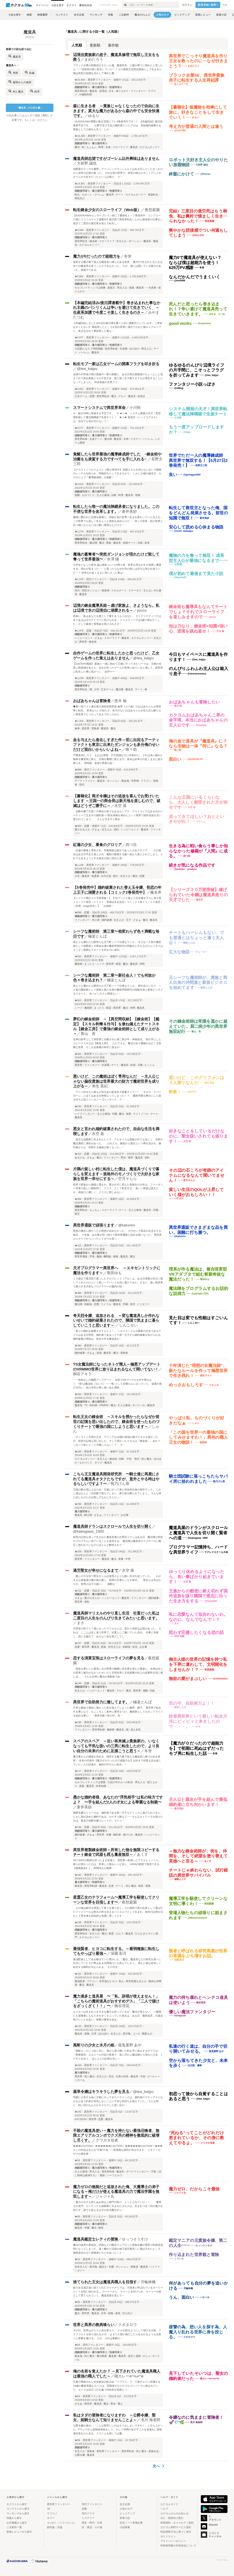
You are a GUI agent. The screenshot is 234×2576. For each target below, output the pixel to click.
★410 (78, 1154)
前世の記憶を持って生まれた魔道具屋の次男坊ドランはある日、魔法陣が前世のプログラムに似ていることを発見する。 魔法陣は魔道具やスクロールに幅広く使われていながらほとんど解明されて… (118, 1541)
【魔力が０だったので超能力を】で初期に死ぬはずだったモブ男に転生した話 (196, 1748)
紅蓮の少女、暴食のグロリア (97, 845)
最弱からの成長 (19, 82)
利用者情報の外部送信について (178, 2545)
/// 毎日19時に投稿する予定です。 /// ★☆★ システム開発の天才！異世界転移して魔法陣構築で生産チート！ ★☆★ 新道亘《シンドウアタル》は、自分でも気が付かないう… (117, 417)
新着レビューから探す (19, 2531)
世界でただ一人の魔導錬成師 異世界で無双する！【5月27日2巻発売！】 (198, 460)
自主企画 (125, 2504)
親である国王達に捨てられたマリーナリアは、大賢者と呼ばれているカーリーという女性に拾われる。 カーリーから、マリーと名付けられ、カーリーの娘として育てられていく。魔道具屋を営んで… (118, 2291)
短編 (30, 72)
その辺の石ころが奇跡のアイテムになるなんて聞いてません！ (197, 1175)
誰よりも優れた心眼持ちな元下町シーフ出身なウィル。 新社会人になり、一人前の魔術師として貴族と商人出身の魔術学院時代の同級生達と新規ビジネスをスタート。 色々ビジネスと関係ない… (118, 989)
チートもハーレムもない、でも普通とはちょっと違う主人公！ (196, 937)
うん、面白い (181, 2297)
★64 (77, 2344)
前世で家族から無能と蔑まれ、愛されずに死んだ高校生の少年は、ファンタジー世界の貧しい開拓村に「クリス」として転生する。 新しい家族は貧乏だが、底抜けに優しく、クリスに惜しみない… (118, 1188)
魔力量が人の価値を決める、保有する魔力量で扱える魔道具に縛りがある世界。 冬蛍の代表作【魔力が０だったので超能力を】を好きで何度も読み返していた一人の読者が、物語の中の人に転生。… (117, 1760)
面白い (175, 759)
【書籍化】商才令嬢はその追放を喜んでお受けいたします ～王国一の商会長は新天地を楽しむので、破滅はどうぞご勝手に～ (116, 801)
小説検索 (125, 2527)
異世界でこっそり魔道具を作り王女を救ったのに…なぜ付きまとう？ (198, 61)
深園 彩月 (119, 1953)
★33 (77, 2259)
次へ (158, 2466)
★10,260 (80, 136)
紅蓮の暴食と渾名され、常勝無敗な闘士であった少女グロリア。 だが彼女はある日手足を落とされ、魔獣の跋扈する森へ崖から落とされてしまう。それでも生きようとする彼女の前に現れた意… (118, 854)
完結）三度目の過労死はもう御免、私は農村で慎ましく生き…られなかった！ (198, 216)
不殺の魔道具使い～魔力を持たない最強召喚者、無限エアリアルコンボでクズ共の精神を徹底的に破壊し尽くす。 (116, 2135)
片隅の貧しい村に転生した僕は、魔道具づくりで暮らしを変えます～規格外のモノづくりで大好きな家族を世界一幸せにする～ (116, 1174)
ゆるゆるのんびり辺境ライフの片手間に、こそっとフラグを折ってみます (196, 370)
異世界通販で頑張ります (93, 1225)
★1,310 (79, 721)
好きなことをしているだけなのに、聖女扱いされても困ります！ (198, 1136)
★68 (77, 2440)
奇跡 (13, 72)
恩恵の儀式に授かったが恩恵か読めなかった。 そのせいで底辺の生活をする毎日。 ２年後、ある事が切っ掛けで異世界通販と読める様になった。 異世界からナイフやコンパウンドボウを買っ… (117, 1234)
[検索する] (125, 5)
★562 (78, 1054)
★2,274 (79, 531)
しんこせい (128, 1325)
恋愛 (88, 630)
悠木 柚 (120, 701)
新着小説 (125, 2517)
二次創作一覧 (14, 2527)
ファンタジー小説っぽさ (192, 384)
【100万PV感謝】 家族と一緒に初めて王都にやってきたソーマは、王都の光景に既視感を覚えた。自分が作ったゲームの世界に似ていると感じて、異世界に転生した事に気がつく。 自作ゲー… (118, 667)
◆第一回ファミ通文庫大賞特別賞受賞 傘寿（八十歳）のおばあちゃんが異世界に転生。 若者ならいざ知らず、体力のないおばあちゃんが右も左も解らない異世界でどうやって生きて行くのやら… (117, 710)
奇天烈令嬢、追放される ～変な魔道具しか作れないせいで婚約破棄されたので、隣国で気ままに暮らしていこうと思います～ (116, 1320)
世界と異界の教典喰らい (93, 2325)
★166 (78, 1922)
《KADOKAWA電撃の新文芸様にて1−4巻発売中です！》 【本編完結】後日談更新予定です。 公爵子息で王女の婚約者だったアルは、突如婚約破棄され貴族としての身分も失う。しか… (118, 125)
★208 (78, 1551)
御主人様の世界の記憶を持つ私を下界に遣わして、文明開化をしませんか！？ (198, 1664)
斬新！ (175, 1091)
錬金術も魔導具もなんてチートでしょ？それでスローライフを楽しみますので (198, 611)
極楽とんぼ (97, 936)
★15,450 (80, 79)
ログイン (187, 5)
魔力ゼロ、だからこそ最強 (194, 2189)
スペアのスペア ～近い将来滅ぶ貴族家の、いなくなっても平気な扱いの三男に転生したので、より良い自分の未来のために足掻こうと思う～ (116, 1746)
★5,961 (79, 276)
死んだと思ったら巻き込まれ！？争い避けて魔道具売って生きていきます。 (198, 309)
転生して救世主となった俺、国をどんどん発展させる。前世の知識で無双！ (198, 512)
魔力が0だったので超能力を (96, 256)
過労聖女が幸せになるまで (95, 1570)
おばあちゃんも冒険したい (194, 702)
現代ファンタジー (96, 579)
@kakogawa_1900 (88, 1531)
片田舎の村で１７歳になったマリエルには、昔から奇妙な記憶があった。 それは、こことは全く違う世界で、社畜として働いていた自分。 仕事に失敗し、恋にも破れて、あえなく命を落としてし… (117, 1632)
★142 (78, 2111)
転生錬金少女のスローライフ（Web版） (107, 210)
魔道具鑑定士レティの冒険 (95, 2239)
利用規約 (165, 2522)
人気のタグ (126, 2508)
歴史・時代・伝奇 (92, 2522)
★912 (78, 1000)
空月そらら (127, 1179)
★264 (78, 1394)
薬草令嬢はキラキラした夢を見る (101, 2091)
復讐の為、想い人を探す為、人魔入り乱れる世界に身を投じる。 (198, 2332)
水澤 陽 (113, 559)
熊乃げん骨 (120, 1484)
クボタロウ (127, 2325)
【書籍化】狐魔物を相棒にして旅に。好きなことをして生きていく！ (198, 112)
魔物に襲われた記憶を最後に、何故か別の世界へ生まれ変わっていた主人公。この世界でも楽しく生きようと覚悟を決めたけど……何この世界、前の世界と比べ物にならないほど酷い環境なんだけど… (118, 521)
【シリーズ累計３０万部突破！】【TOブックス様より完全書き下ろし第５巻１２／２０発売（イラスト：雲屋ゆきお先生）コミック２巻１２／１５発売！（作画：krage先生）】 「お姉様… (118, 902)
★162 (78, 1875)
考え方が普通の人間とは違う (196, 126)
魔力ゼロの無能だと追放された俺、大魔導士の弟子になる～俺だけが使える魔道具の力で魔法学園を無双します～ (116, 2191)
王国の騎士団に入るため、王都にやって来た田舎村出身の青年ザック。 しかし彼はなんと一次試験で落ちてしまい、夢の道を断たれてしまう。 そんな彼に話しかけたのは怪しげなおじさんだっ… (117, 1493)
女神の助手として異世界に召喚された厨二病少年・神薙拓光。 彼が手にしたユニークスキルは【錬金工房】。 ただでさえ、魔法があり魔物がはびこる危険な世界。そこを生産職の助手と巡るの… (117, 1043)
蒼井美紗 (129, 511)
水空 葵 (120, 806)
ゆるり (93, 116)
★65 (77, 2302)
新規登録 (208, 5)
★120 (78, 2026)
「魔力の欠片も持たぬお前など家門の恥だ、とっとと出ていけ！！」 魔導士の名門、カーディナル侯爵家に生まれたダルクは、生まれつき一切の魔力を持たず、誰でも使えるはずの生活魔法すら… (118, 2206)
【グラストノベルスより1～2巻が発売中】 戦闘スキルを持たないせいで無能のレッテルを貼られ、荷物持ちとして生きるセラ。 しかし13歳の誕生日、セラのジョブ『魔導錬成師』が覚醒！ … (117, 473)
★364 (78, 1199)
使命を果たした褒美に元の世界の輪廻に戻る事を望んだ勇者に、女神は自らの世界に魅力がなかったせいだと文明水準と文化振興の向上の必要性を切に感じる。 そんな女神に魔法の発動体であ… (118, 1672)
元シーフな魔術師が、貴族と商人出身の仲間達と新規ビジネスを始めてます (198, 982)
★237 (78, 1643)
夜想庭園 (152, 210)
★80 (77, 2216)
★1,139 (79, 865)
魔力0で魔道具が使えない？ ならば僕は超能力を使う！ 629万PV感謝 (197, 262)
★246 (78, 1683)
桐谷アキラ (82, 1374)
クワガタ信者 (107, 2140)
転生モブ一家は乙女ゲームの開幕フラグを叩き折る (116, 364)
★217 (78, 1771)
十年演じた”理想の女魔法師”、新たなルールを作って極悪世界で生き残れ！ (198, 1370)
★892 (78, 826)
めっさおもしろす (186, 1384)
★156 (78, 1827)
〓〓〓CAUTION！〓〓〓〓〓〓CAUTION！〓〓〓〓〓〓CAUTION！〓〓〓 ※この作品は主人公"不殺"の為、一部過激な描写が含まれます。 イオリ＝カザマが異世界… (118, 2149)
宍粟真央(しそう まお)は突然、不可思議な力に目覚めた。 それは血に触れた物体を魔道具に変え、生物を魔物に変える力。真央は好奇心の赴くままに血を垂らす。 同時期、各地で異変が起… (118, 759)
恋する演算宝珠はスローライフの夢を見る (108, 1658)
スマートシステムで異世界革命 (99, 408)
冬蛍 (128, 256)
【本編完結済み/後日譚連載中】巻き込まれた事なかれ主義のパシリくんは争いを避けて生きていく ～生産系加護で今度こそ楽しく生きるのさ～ (116, 307)
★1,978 (79, 630)
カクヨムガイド (169, 2504)
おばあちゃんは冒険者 (92, 701)
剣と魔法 (15, 91)
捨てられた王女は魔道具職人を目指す (105, 2282)
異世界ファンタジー (99, 79)
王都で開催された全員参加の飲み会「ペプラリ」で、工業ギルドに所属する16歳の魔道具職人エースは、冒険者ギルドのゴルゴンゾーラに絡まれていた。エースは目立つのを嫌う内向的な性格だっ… (116, 2385)
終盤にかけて (181, 174)
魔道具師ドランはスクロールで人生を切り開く (112, 1526)
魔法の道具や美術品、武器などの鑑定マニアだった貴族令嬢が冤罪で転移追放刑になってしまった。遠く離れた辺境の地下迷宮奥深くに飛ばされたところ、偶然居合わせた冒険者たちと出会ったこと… (118, 2248)
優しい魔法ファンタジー (192, 2011)
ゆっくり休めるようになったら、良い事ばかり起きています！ (197, 1576)
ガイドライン (168, 2536)
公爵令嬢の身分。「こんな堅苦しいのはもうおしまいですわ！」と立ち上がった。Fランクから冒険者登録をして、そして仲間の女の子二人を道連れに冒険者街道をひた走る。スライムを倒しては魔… (118, 2429)
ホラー (51, 2517)
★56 (77, 2160)
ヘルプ (164, 2508)
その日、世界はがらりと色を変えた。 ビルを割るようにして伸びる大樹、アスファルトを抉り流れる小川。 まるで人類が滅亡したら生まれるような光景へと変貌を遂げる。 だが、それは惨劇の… (117, 2334)
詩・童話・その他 (92, 2527)
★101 (78, 1973)
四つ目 (131, 845)
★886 (78, 912)
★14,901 (80, 183)
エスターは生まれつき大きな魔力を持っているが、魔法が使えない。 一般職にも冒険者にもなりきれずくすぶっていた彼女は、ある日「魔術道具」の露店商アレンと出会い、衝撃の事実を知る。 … (118, 2015)
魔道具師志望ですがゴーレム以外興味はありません (116, 158)
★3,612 (79, 484)
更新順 (95, 45)
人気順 (76, 45)
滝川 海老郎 (150, 2420)
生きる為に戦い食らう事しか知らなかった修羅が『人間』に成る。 (198, 851)
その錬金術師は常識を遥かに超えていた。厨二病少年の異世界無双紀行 (198, 1026)
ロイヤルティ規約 (183, 2522)
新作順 (113, 45)
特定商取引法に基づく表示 (175, 2531)
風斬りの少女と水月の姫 (93, 2045)
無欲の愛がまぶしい (188, 1678)
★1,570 (79, 579)
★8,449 (79, 230)
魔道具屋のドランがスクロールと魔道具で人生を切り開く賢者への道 (198, 1532)
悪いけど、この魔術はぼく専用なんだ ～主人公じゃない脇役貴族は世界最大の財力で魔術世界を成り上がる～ (116, 1081)
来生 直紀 (100, 1086)
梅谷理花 (121, 2006)
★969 (78, 769)
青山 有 (88, 1034)
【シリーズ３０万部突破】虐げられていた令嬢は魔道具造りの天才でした (198, 894)
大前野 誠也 (87, 163)
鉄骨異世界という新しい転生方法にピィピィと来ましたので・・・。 (198, 1721)
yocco (142, 610)
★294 (78, 1504)
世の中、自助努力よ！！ (191, 1703)
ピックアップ (127, 2513)
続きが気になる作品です (192, 865)
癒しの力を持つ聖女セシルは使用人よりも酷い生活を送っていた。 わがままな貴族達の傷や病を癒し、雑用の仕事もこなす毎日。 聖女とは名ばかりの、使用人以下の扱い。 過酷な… (117, 1580)
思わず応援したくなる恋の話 (196, 1632)
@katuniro (126, 1225)
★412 (78, 1245)
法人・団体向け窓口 (171, 2517)
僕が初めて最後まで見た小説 (196, 573)
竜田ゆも (114, 1273)
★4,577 (79, 428)
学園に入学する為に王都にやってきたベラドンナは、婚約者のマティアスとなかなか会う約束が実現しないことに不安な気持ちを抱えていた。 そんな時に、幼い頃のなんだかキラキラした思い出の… (118, 2101)
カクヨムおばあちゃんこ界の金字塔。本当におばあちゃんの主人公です (198, 720)
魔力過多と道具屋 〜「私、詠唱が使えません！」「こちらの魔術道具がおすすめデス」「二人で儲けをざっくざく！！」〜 (116, 2001)
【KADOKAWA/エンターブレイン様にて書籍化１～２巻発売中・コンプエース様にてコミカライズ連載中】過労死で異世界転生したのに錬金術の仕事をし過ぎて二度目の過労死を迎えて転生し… (118, 219)
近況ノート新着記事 (131, 2522)
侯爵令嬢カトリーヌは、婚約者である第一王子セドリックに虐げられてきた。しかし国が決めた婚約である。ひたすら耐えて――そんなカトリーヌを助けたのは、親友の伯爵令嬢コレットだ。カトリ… (118, 1816)
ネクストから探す (17, 2504)
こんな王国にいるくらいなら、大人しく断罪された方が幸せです (198, 802)
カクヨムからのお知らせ (174, 2513)
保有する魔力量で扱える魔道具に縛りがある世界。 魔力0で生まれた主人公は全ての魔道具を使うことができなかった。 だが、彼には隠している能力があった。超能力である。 (118, 265)
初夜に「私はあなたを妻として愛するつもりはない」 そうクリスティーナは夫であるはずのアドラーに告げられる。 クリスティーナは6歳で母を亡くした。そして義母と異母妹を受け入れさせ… (117, 620)
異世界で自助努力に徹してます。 (101, 1702)
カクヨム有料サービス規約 (175, 2527)
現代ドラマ (88, 2513)
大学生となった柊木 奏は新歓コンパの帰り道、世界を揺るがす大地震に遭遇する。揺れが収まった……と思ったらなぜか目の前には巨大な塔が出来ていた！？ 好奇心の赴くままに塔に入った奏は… (117, 568)
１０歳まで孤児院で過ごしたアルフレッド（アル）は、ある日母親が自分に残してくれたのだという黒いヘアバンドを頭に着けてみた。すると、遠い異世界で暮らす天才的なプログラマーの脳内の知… (118, 1282)
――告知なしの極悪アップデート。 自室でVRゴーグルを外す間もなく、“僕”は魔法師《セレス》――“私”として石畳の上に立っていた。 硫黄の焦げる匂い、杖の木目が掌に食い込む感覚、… (117, 1383)
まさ (80, 1623)
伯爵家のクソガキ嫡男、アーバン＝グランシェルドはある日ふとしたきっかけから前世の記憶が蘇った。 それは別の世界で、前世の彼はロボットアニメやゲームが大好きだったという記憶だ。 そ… (118, 172)
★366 (78, 1293)
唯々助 (131, 749)
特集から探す (14, 2517)
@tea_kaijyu (87, 369)
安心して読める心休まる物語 (196, 527)
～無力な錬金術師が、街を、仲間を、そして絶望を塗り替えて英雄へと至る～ (198, 1856)
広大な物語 (179, 952)
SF (48, 2508)
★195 (78, 1722)
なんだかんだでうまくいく (194, 276)
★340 (78, 1106)
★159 (78, 2065)
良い (173, 474)
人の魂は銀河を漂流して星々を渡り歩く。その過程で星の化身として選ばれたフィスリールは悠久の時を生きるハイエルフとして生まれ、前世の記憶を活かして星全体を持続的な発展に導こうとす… (118, 1911)
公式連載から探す (17, 2522)
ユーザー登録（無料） (37, 115)
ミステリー (88, 2517)
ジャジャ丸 (105, 2196)
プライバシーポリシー (173, 2541)
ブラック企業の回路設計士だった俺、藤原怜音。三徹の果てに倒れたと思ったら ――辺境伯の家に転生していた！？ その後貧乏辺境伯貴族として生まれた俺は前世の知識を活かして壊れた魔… (118, 69)
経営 (35, 91)
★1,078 (79, 678)
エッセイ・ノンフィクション (61, 2522)
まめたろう (93, 59)
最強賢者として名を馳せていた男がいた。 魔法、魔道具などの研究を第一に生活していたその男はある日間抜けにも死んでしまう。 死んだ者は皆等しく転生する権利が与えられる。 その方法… (117, 1963)
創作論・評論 (54, 2527)
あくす (142, 1854)
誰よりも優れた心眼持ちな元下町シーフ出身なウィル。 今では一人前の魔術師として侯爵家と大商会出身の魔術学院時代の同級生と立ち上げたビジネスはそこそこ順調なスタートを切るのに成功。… (118, 946)
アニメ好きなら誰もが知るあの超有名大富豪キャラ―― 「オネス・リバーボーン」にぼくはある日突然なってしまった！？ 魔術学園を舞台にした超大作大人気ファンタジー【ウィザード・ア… (117, 1095)
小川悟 (135, 408)
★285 (78, 1451)
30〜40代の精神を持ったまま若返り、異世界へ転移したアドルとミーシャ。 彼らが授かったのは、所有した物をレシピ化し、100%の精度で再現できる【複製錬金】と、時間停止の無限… (117, 1864)
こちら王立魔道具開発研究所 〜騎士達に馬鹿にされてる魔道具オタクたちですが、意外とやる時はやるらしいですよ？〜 (116, 1479)
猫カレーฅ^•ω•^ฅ (129, 2376)
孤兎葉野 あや (130, 2045)
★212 (78, 1590)
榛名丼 (156, 892)
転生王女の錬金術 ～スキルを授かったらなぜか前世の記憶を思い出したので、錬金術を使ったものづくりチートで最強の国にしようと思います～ (116, 1421)
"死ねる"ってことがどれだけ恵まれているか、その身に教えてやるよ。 (196, 2137)
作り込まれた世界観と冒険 (194, 2254)
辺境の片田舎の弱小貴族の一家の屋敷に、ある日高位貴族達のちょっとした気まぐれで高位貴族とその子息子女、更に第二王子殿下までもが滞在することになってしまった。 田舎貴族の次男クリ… (118, 378)
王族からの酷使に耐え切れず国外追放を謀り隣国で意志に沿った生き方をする (198, 1596)
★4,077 (79, 337)
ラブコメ (52, 2513)
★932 (78, 956)
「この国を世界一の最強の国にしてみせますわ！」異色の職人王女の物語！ (198, 1437)
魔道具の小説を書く (29, 108)
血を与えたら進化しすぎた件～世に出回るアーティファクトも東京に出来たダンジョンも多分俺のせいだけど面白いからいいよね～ (116, 745)
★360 (78, 1345)
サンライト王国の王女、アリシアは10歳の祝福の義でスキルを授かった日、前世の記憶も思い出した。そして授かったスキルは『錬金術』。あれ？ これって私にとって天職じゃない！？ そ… (118, 1440)
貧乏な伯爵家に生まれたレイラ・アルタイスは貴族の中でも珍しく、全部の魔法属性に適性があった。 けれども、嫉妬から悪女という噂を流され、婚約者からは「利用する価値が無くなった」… (118, 1143)
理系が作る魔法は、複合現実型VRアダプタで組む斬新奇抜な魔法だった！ (198, 1274)
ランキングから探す (18, 2513)
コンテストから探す (18, 2508)
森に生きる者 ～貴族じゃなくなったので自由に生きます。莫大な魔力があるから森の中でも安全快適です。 (116, 111)
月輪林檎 (148, 2282)
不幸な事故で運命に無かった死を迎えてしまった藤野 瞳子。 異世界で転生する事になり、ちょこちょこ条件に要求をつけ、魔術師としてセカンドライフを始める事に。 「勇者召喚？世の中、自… (118, 1711)
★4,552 (79, 389)
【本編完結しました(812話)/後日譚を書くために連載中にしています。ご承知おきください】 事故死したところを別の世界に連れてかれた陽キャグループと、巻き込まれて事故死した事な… (117, 327)
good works (180, 323)
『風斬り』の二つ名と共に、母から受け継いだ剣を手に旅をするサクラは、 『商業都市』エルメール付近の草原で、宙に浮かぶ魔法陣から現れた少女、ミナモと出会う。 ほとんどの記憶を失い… (118, 2054)
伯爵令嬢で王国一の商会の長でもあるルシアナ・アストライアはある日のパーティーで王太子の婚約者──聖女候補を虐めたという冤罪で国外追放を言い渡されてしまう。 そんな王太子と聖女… (118, 815)
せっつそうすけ (135, 2239)
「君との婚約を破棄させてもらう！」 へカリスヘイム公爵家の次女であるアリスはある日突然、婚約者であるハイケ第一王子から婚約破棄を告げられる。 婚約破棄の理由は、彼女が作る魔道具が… (118, 1334)
